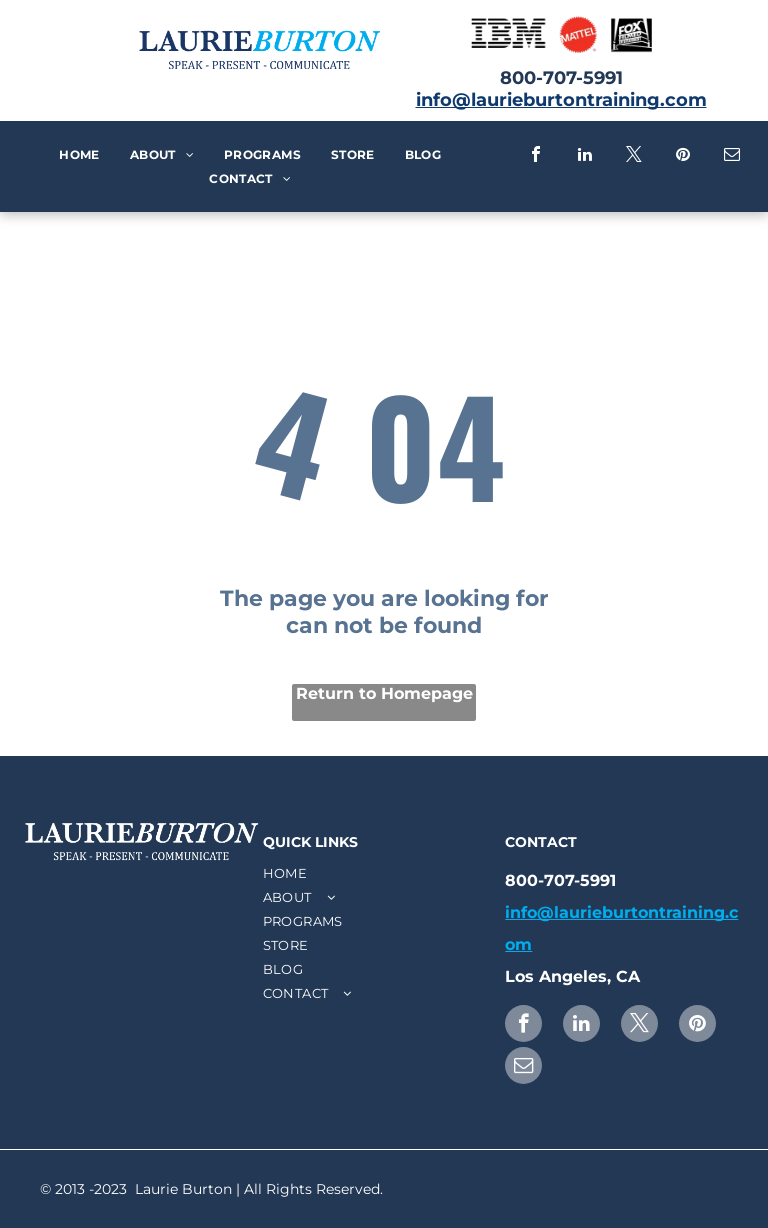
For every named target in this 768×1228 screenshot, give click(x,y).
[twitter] (634, 156)
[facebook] (536, 156)
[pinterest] (683, 156)
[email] (732, 156)
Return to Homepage (384, 693)
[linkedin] (585, 156)
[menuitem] (79, 155)
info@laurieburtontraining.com (561, 100)
